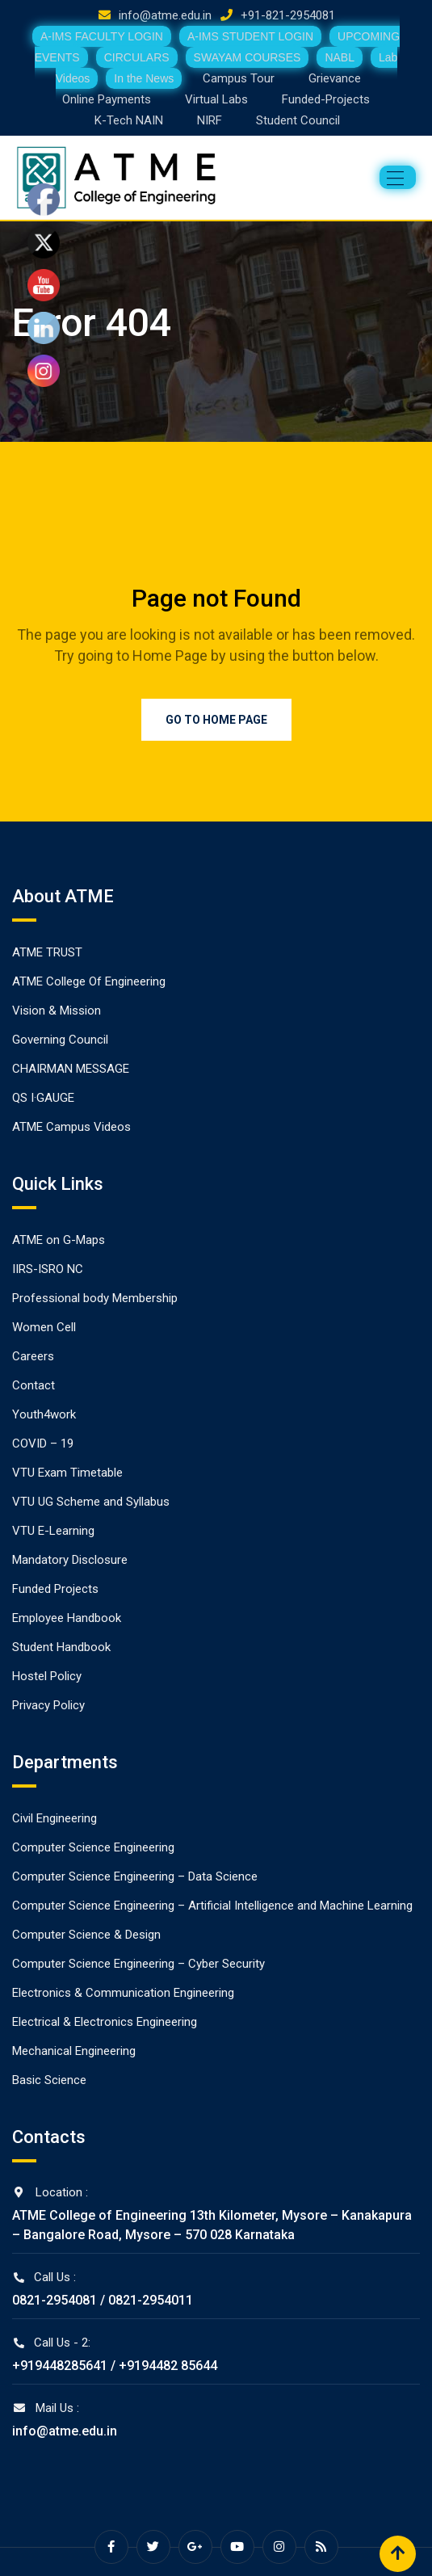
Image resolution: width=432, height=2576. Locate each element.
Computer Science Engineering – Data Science (135, 1876)
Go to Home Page (216, 719)
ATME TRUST (47, 952)
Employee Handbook (66, 1618)
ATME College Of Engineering (89, 981)
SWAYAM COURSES (247, 57)
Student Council (298, 120)
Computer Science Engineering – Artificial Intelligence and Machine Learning (212, 1905)
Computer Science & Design (86, 1934)
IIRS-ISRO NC (47, 1269)
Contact (33, 1385)
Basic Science (49, 2080)
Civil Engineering (54, 1818)
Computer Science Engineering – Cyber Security (138, 1963)
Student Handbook (61, 1647)
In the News (144, 78)
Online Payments (106, 99)
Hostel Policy (47, 1676)
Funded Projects (55, 1589)
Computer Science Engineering (93, 1847)
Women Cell (44, 1327)
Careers (33, 1356)
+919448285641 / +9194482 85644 (114, 2365)
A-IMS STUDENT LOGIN (250, 36)
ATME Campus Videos (71, 1127)
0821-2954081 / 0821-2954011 (102, 2300)
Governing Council (60, 1039)
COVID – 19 (42, 1443)
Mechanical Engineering (74, 2051)
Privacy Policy (48, 1705)
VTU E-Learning (53, 1530)
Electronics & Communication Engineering (123, 1993)
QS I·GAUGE (43, 1097)
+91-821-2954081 (288, 15)
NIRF (209, 120)
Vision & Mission (56, 1010)
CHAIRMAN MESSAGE (70, 1068)
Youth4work (44, 1414)
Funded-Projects (326, 99)
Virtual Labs (216, 99)
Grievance (334, 78)
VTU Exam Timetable (67, 1472)
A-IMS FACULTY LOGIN (101, 36)
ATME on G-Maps (58, 1240)
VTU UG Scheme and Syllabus (91, 1501)
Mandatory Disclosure (70, 1560)
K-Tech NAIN (128, 120)
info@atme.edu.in (165, 15)
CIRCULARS (137, 57)
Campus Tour (239, 78)
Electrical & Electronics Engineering (104, 2022)
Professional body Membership (95, 1298)
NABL (339, 57)
